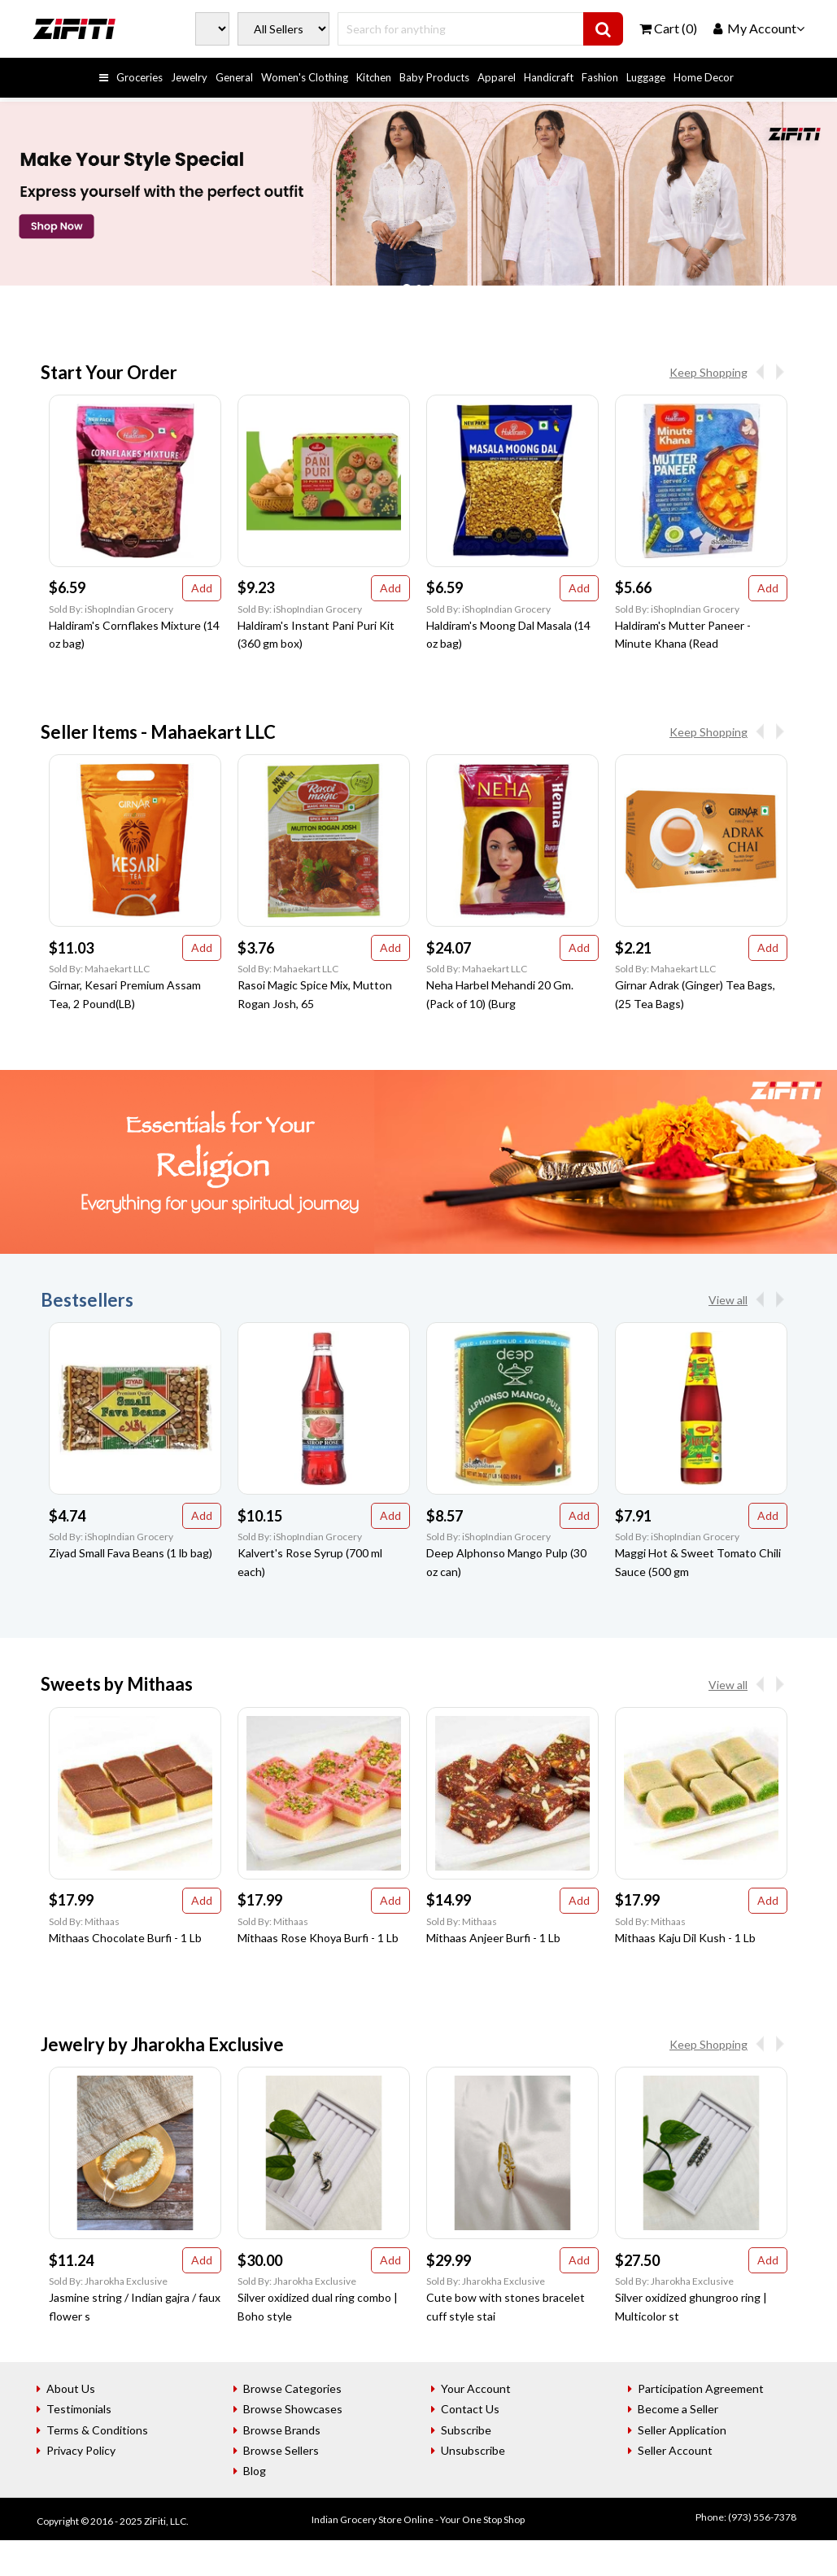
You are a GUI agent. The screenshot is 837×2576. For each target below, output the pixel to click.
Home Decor (704, 77)
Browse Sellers (281, 2450)
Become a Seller (678, 2409)
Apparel (496, 77)
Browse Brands (281, 2430)
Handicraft (548, 77)
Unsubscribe (473, 2450)
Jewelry (189, 77)
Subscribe (466, 2430)
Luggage (645, 77)
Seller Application (682, 2430)
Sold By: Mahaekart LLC (99, 969)
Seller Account (675, 2450)
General (234, 77)
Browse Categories (292, 2388)
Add (201, 588)
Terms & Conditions (97, 2430)
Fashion (600, 77)
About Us (70, 2388)
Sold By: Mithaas (84, 1921)
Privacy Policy (81, 2450)
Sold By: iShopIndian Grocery (111, 609)
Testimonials (78, 2409)
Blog (254, 2471)
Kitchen (373, 77)
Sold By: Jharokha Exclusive (108, 2281)
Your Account (476, 2388)
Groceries (139, 77)
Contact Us (470, 2409)
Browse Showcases (292, 2409)
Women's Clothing (304, 77)
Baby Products (434, 77)
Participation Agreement (701, 2388)
